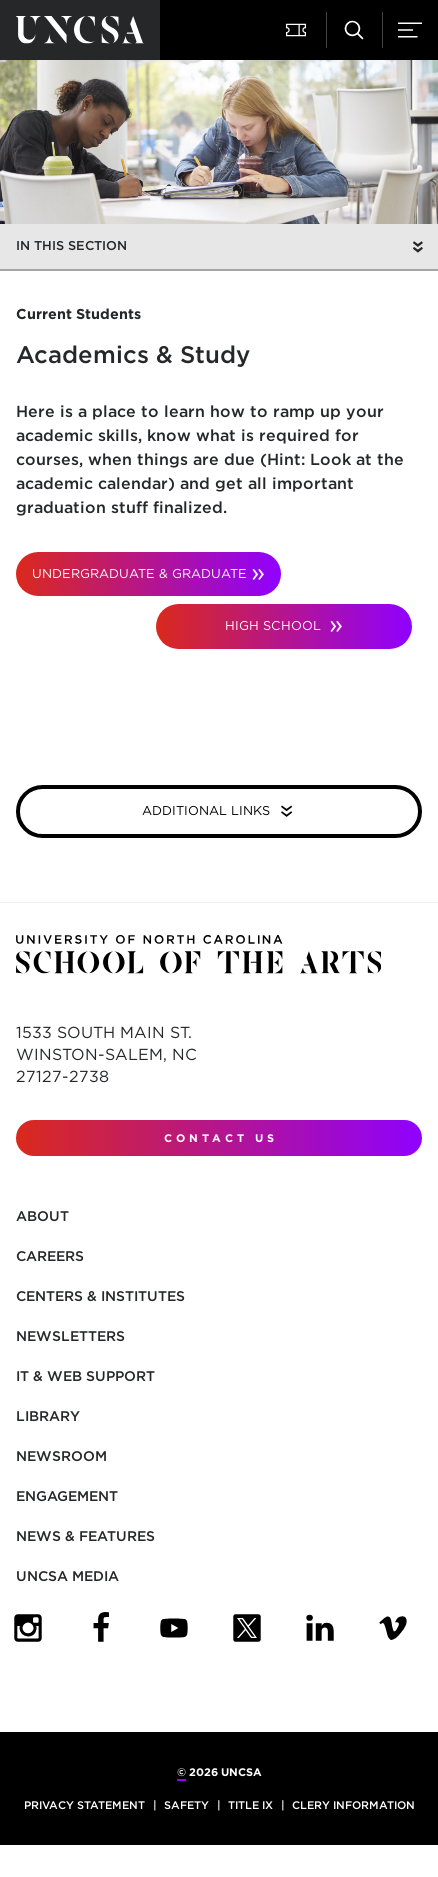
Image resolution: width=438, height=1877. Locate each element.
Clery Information (353, 1805)
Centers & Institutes (100, 1296)
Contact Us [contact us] (221, 1138)
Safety (186, 1805)
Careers (50, 1256)
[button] (298, 30)
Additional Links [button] (208, 810)
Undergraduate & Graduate (139, 573)
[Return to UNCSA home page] (80, 30)
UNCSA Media (67, 1576)
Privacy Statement (84, 1805)
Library (48, 1416)
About (42, 1216)
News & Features (85, 1536)
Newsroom (61, 1456)
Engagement (67, 1496)
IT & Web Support (85, 1376)
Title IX (250, 1805)
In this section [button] (71, 245)
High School (275, 625)
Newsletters (70, 1336)
